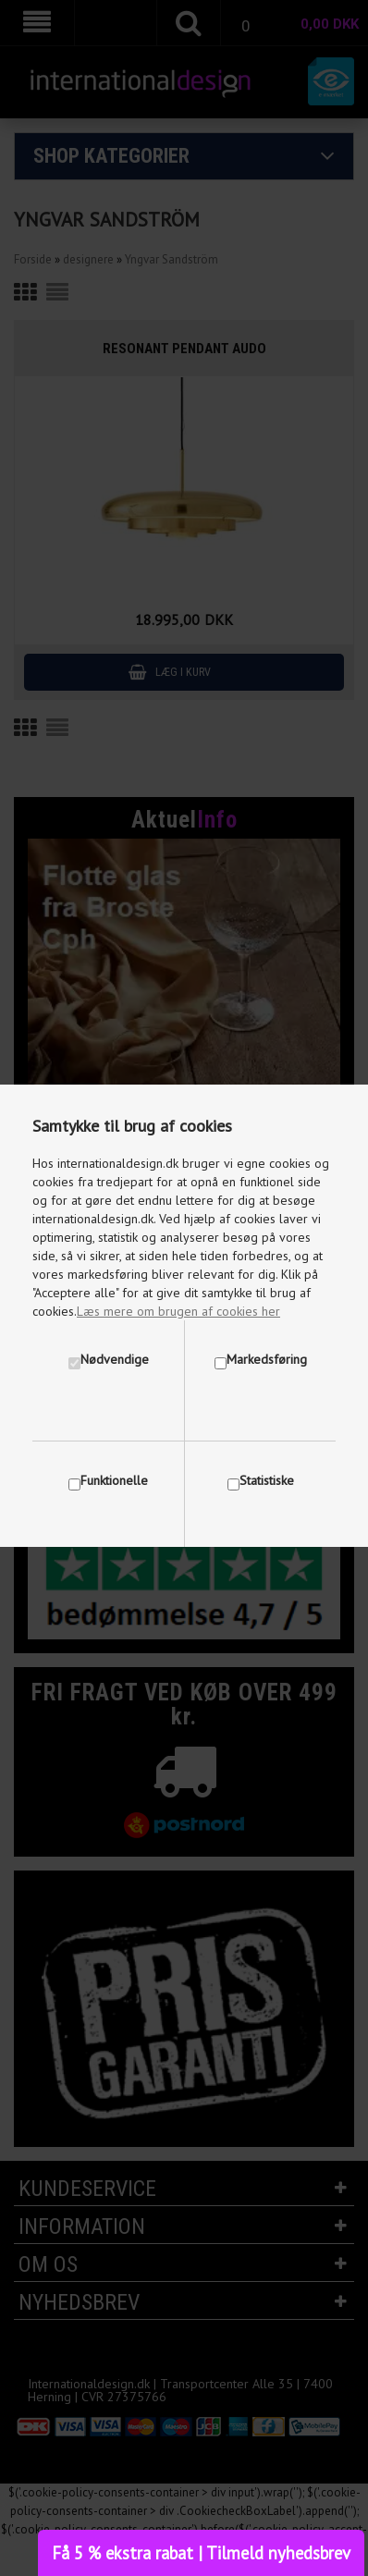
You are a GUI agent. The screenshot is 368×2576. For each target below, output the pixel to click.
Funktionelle (114, 1480)
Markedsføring (267, 1359)
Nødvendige (114, 1359)
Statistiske (266, 1480)
